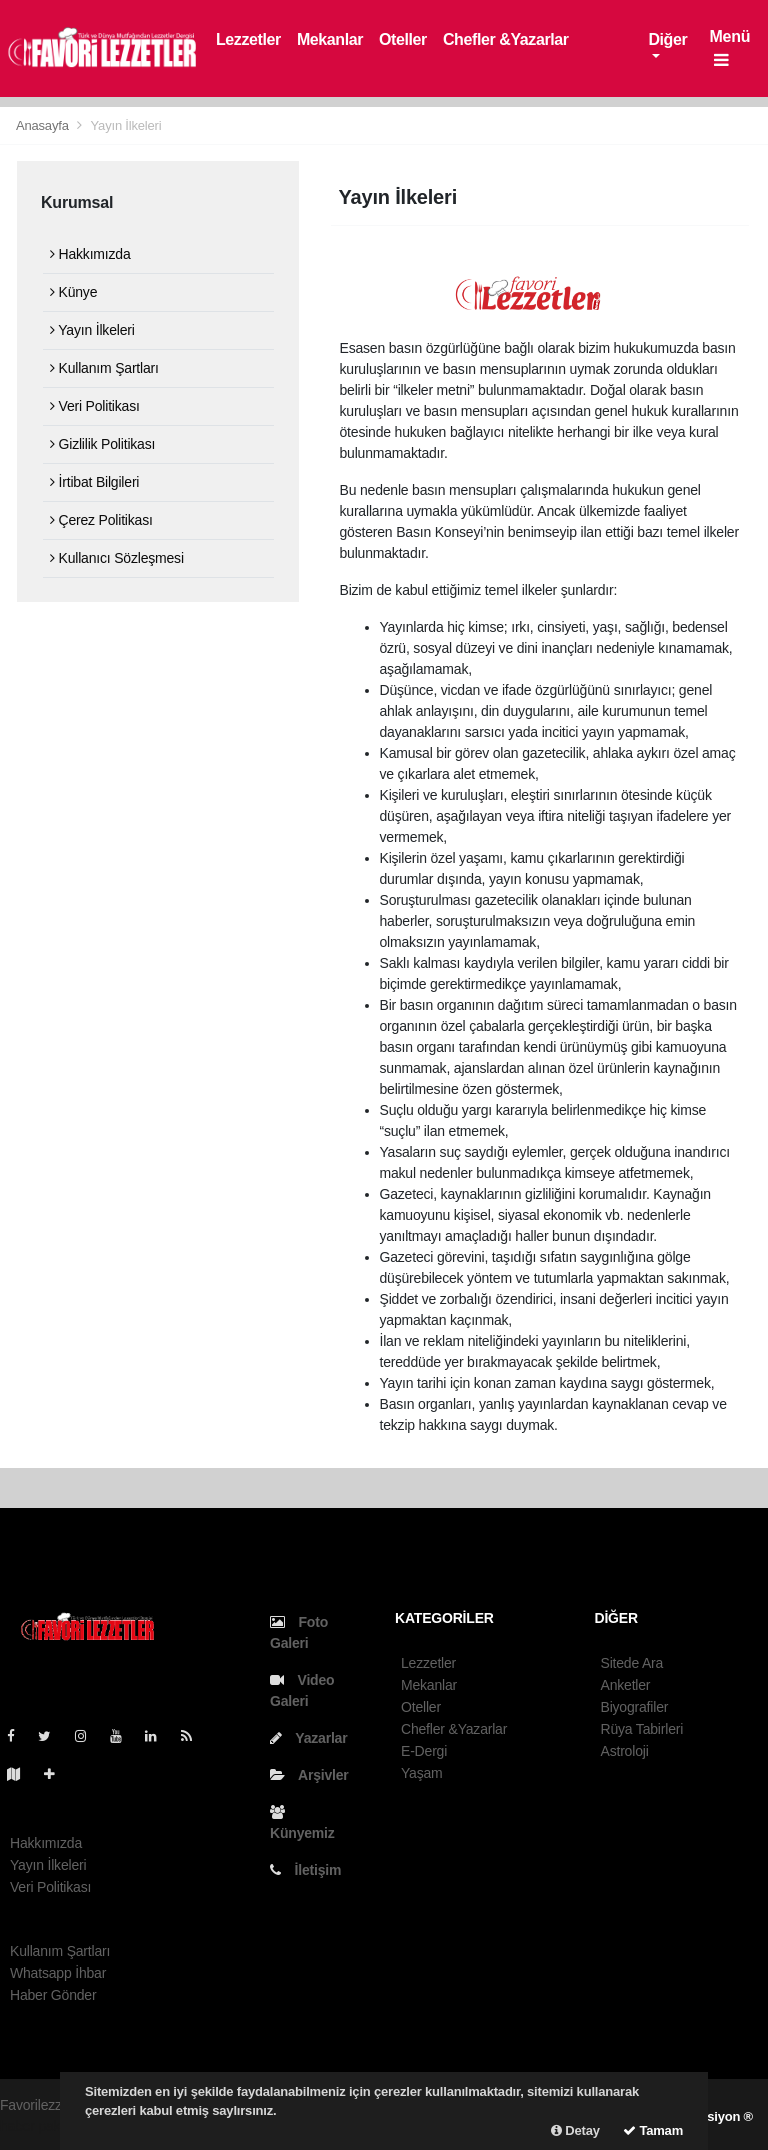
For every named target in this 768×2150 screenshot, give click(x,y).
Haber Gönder (53, 1995)
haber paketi (37, 2126)
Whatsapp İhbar (58, 1973)
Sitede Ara (632, 1663)
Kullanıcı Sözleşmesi (117, 558)
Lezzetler (248, 39)
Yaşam (422, 1773)
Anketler (626, 1685)
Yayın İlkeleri (126, 125)
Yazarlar (308, 1738)
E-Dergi (424, 1751)
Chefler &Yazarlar (506, 39)
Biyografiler (635, 1707)
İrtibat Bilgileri (94, 482)
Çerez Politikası (101, 520)
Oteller (403, 39)
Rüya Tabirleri (642, 1729)
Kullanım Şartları (104, 368)
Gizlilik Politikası (102, 444)
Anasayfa (44, 125)
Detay (575, 2130)
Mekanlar (330, 39)
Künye (73, 292)
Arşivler (309, 1775)
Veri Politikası (95, 406)
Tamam (653, 2130)
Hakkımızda (90, 254)
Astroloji (625, 1751)
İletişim (305, 1870)
